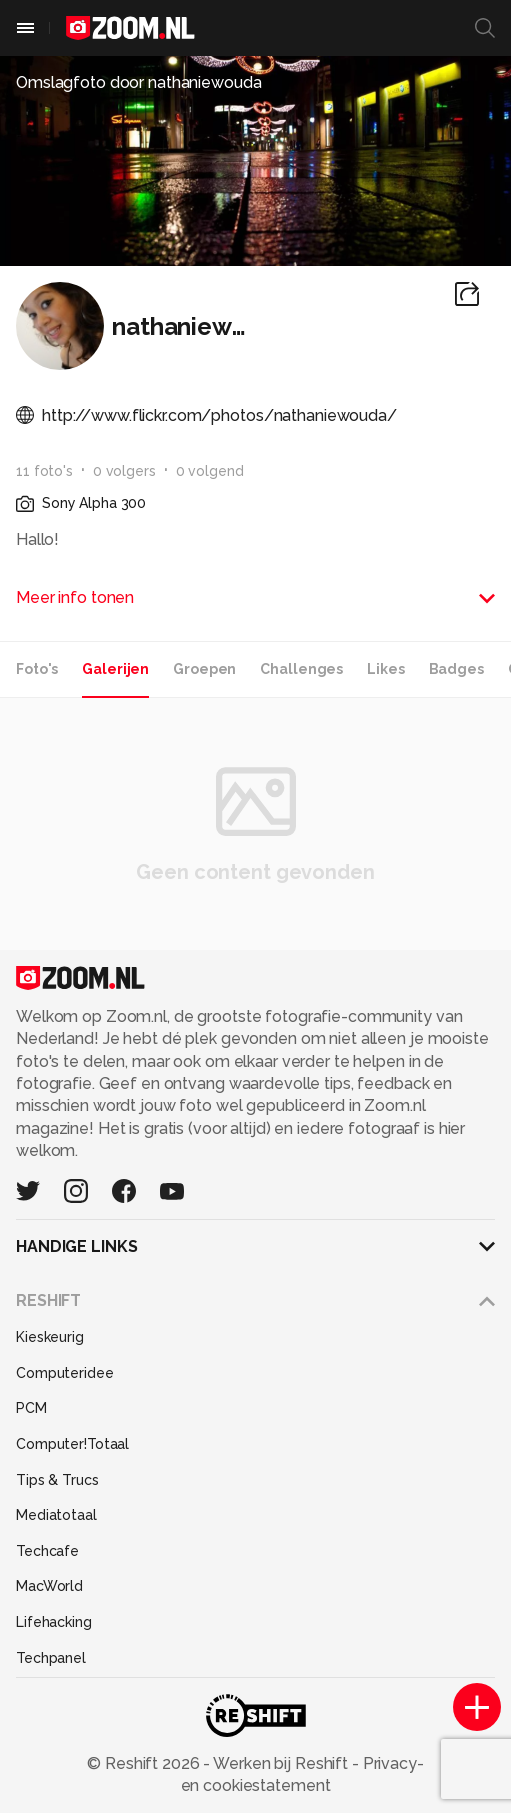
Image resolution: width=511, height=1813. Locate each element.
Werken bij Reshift (281, 1763)
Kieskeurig (50, 1337)
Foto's (37, 669)
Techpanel (51, 1658)
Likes (385, 669)
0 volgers (124, 471)
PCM (31, 1408)
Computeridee (65, 1373)
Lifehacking (54, 1622)
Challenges (301, 669)
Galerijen (115, 669)
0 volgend (210, 471)
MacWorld (49, 1586)
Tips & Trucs (57, 1480)
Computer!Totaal (72, 1444)
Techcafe (47, 1551)
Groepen (204, 669)
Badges (456, 669)
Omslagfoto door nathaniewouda (139, 82)
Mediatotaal (56, 1515)
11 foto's (44, 471)
